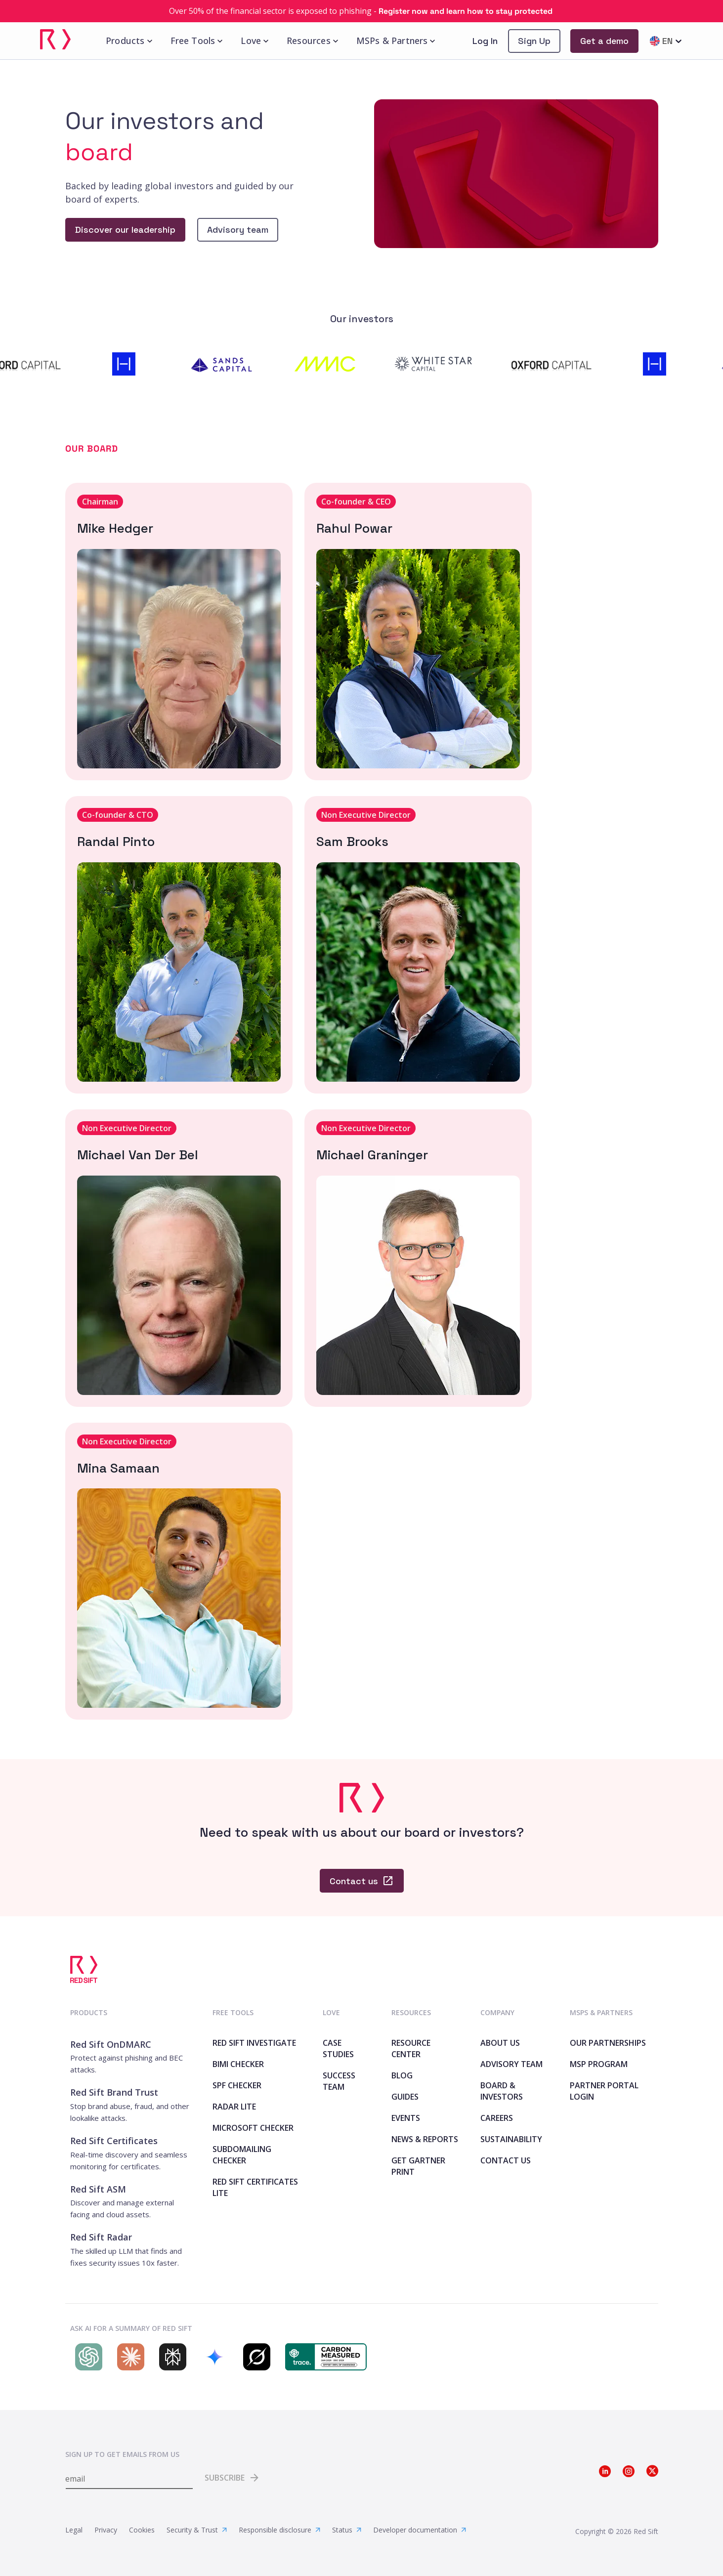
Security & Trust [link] (197, 2529)
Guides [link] (405, 2096)
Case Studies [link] (338, 2048)
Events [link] (405, 2117)
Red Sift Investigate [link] (254, 2042)
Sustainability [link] (511, 2139)
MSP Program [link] (599, 2064)
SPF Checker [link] (237, 2085)
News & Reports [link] (424, 2139)
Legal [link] (74, 2529)
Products (130, 40)
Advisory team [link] (511, 2064)
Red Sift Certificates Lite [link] (255, 2187)
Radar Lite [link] (234, 2106)
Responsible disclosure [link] (279, 2529)
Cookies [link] (142, 2529)
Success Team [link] (339, 2081)
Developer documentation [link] (419, 2529)
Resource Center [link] (410, 2048)
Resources (313, 40)
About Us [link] (500, 2042)
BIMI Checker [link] (238, 2064)
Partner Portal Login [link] (604, 2091)
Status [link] (346, 2529)
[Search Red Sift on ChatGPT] (86, 2356)
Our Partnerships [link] (608, 2042)
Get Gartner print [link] (418, 2166)
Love (256, 40)
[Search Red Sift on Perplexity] (170, 2356)
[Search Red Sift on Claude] (128, 2356)
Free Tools (197, 40)
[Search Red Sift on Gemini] (212, 2356)
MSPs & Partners (397, 40)
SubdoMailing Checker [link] (242, 2155)
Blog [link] (402, 2075)
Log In (485, 40)
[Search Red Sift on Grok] (254, 2356)
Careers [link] (496, 2117)
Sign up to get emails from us (122, 2454)
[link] (361, 11)
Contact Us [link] (505, 2160)
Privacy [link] (105, 2529)
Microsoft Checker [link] (253, 2127)
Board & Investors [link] (501, 2091)
